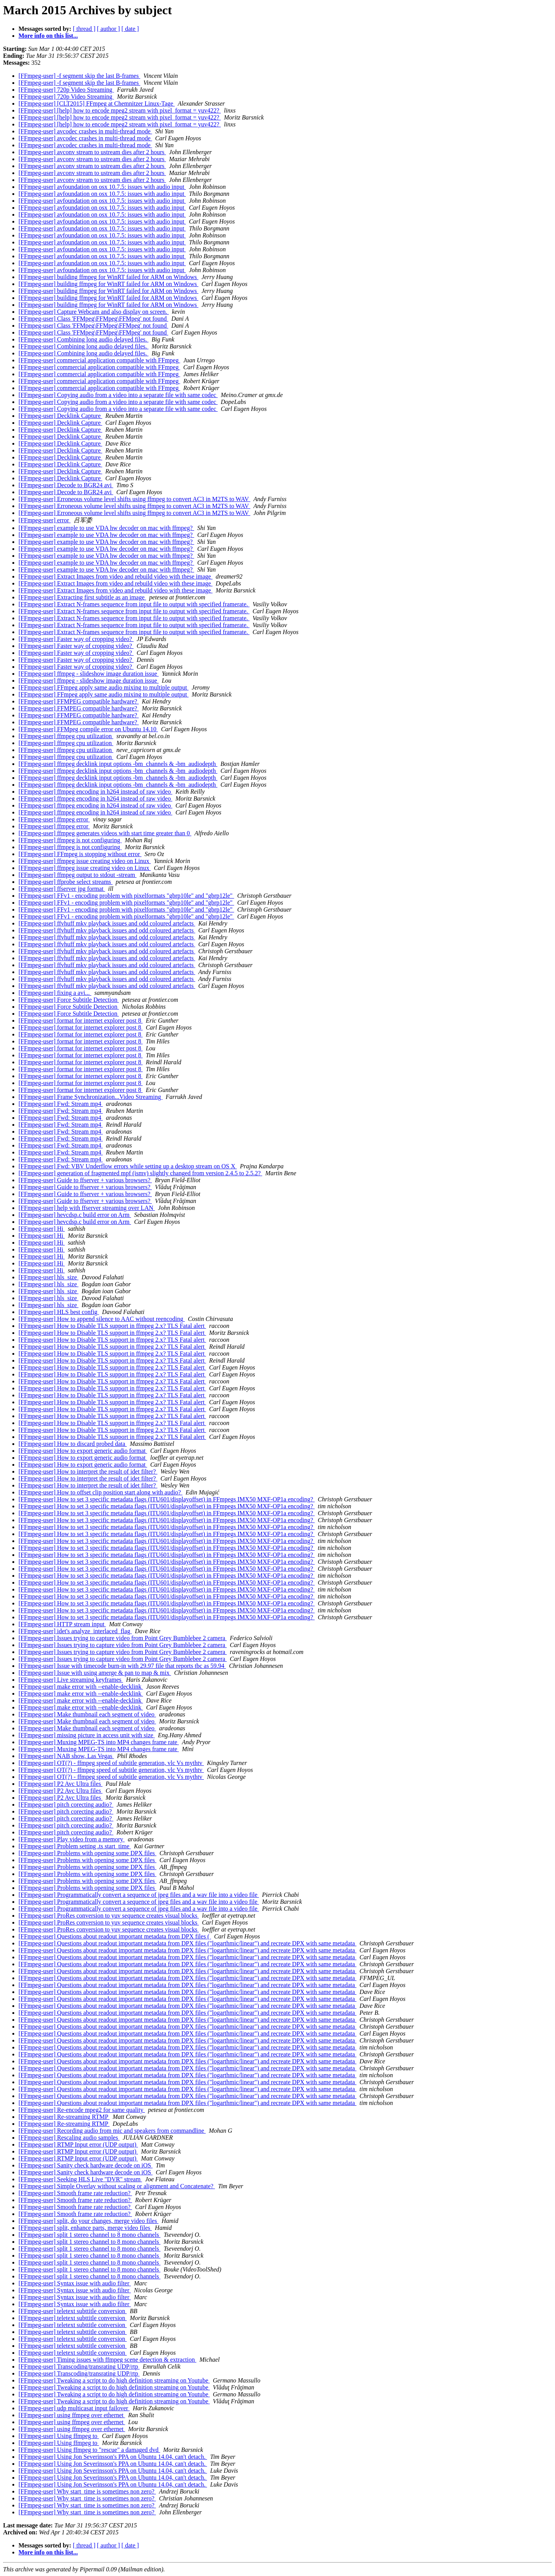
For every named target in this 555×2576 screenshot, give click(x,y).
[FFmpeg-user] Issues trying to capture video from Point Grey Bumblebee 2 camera (122, 1638)
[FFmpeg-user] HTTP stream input (62, 1624)
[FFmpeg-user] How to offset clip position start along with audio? (100, 1492)
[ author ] (108, 28)
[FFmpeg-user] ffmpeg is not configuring (70, 840)
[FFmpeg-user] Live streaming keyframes (70, 1679)
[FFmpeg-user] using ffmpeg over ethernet (71, 2415)
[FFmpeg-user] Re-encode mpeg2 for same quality (81, 2110)
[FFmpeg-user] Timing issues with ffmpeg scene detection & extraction (107, 2359)
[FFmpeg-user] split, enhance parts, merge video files (85, 2227)
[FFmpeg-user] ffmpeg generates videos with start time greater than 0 (104, 833)
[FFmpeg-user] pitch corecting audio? (65, 1804)
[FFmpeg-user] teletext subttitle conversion (72, 2311)
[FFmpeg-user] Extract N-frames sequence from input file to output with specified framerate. (133, 604)
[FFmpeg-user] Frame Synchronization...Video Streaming (90, 1097)
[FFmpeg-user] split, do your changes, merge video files (88, 2221)
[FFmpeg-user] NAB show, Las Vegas (66, 1756)
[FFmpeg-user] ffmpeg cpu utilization (65, 736)
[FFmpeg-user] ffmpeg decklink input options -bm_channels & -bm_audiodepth (117, 764)
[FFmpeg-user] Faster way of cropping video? (76, 639)
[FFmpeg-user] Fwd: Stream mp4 (60, 1103)
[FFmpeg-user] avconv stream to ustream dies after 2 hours (92, 152)
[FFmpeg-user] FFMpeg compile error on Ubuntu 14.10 (88, 729)
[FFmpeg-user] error (44, 520)
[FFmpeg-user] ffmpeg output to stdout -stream (77, 875)
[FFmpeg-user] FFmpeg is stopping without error (79, 854)
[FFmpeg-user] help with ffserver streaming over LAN (86, 1208)
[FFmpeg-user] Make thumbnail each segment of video (87, 1714)
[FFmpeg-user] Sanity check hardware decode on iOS (85, 2165)
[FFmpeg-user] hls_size (48, 1277)
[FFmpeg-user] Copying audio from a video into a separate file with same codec (118, 395)
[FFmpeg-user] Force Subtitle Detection (68, 999)
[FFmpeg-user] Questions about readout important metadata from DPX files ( (114, 1936)
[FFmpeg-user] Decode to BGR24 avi (65, 485)
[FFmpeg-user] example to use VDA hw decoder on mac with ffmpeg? (106, 528)
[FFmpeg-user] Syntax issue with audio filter (74, 2283)
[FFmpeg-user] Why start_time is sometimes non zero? (87, 2491)
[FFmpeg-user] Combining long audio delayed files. (83, 339)
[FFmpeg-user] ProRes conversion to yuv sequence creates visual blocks (108, 1915)
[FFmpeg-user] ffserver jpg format (61, 888)
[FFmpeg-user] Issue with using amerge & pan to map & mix (94, 1672)
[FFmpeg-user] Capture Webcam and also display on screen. (93, 311)
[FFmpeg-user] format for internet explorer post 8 (80, 1020)
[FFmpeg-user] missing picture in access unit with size (86, 1735)
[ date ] (130, 28)
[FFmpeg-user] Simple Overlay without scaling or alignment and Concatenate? (116, 2186)
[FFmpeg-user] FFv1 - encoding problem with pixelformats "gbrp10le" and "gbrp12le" (126, 895)
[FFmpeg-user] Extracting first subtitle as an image (82, 597)
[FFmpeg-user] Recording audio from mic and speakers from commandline (112, 2130)
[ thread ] (84, 28)
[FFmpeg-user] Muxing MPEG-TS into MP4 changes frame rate (98, 1742)
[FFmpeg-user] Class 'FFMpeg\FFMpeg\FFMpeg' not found (93, 318)
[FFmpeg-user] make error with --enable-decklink (80, 1686)
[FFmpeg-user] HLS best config (58, 1312)
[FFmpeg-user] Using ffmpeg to (58, 2436)
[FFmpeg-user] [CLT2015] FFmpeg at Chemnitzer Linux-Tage (96, 103)
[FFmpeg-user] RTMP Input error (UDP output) (78, 2144)
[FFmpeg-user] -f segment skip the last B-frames (79, 75)
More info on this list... (48, 35)
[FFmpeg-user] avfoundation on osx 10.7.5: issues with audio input (102, 186)
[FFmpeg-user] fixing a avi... (54, 992)
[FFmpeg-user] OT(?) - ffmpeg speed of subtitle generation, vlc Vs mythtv (111, 1763)
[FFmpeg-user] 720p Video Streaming (66, 89)
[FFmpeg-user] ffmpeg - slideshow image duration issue (88, 673)
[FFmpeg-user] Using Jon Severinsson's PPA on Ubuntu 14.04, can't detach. (112, 2456)
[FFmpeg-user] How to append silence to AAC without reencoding (101, 1319)
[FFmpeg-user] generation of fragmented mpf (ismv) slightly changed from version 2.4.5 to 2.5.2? (140, 1173)
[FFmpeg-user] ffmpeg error (54, 819)
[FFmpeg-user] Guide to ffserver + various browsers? (85, 1180)
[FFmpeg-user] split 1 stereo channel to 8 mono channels (89, 2234)
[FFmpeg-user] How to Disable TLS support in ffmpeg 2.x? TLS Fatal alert (112, 1325)
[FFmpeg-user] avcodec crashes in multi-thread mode (85, 131)
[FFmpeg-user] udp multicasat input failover (74, 2408)
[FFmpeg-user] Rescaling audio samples (68, 2137)
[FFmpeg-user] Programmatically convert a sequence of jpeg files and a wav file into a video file (138, 1894)
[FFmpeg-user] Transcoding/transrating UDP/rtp (79, 2366)
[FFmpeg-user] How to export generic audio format (82, 1450)
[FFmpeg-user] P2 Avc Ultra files (60, 1783)
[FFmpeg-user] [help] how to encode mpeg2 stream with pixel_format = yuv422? (119, 110)
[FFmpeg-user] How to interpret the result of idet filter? (87, 1471)
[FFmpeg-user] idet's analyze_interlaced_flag (75, 1631)
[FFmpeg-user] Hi (41, 1228)
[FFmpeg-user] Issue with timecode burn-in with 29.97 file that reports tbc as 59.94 (122, 1665)
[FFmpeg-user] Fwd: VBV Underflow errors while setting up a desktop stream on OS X (127, 1166)
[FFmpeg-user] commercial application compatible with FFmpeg (99, 360)
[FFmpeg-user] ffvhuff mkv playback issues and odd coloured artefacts (106, 923)
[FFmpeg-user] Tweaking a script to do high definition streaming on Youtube (114, 2380)
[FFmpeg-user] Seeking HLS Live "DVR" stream (80, 2179)
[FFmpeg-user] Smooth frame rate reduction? (75, 2193)
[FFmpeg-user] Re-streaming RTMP (63, 2116)
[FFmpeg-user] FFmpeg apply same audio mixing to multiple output (103, 687)
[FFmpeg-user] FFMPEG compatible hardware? (78, 701)
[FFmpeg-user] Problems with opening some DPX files (87, 1853)
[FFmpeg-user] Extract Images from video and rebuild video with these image (115, 576)
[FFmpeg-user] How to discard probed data (72, 1443)
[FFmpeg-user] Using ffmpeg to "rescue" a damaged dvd (89, 2449)
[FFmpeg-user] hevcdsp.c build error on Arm (74, 1214)
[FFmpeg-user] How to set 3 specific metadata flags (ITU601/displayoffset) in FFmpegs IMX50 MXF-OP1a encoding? (166, 1499)
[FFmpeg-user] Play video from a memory (71, 1839)
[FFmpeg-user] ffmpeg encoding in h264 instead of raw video (95, 791)
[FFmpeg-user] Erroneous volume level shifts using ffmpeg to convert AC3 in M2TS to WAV (134, 499)
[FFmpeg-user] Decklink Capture (60, 415)
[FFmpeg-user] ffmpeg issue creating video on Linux (84, 861)
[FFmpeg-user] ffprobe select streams (65, 881)
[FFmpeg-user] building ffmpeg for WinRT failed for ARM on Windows (108, 277)
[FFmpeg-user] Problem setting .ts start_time (74, 1846)
